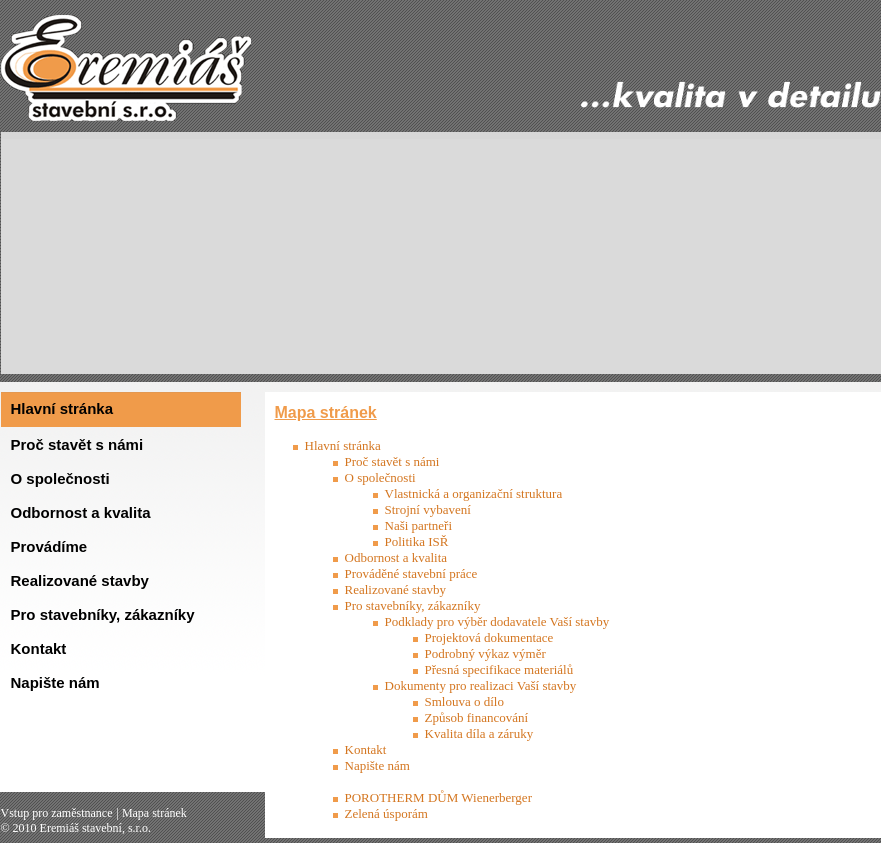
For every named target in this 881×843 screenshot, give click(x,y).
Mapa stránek (154, 813)
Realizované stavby (80, 580)
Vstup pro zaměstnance (57, 813)
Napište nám (55, 682)
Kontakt (39, 648)
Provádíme (49, 546)
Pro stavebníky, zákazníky (103, 614)
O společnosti (60, 478)
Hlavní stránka (62, 408)
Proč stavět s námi (77, 444)
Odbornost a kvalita (81, 512)
